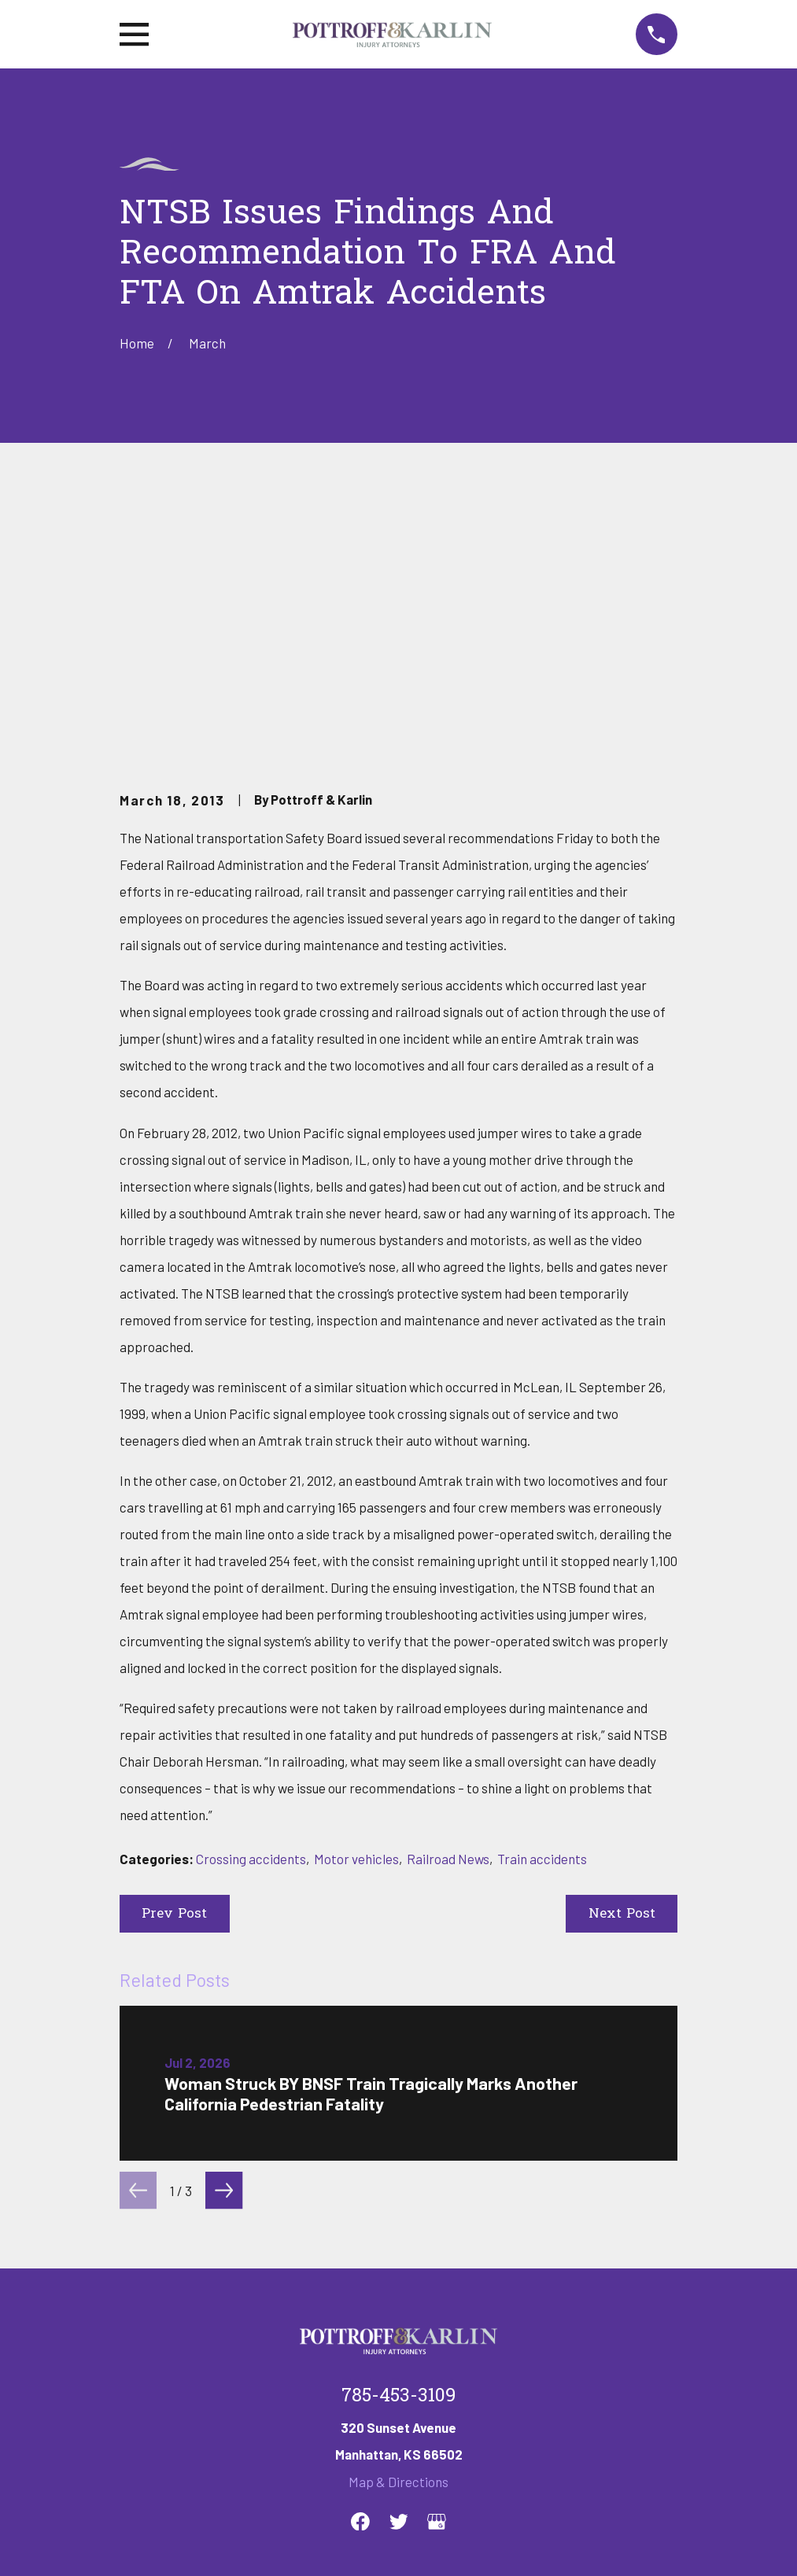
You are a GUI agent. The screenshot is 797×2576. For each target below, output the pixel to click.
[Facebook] (360, 2280)
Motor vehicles (356, 1617)
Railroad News (448, 1617)
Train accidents (542, 1617)
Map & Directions (398, 2241)
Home (137, 2391)
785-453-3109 (398, 2156)
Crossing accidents (251, 1617)
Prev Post (174, 1672)
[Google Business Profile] (436, 2280)
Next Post (622, 1672)
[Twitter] (398, 2280)
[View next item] (223, 1949)
